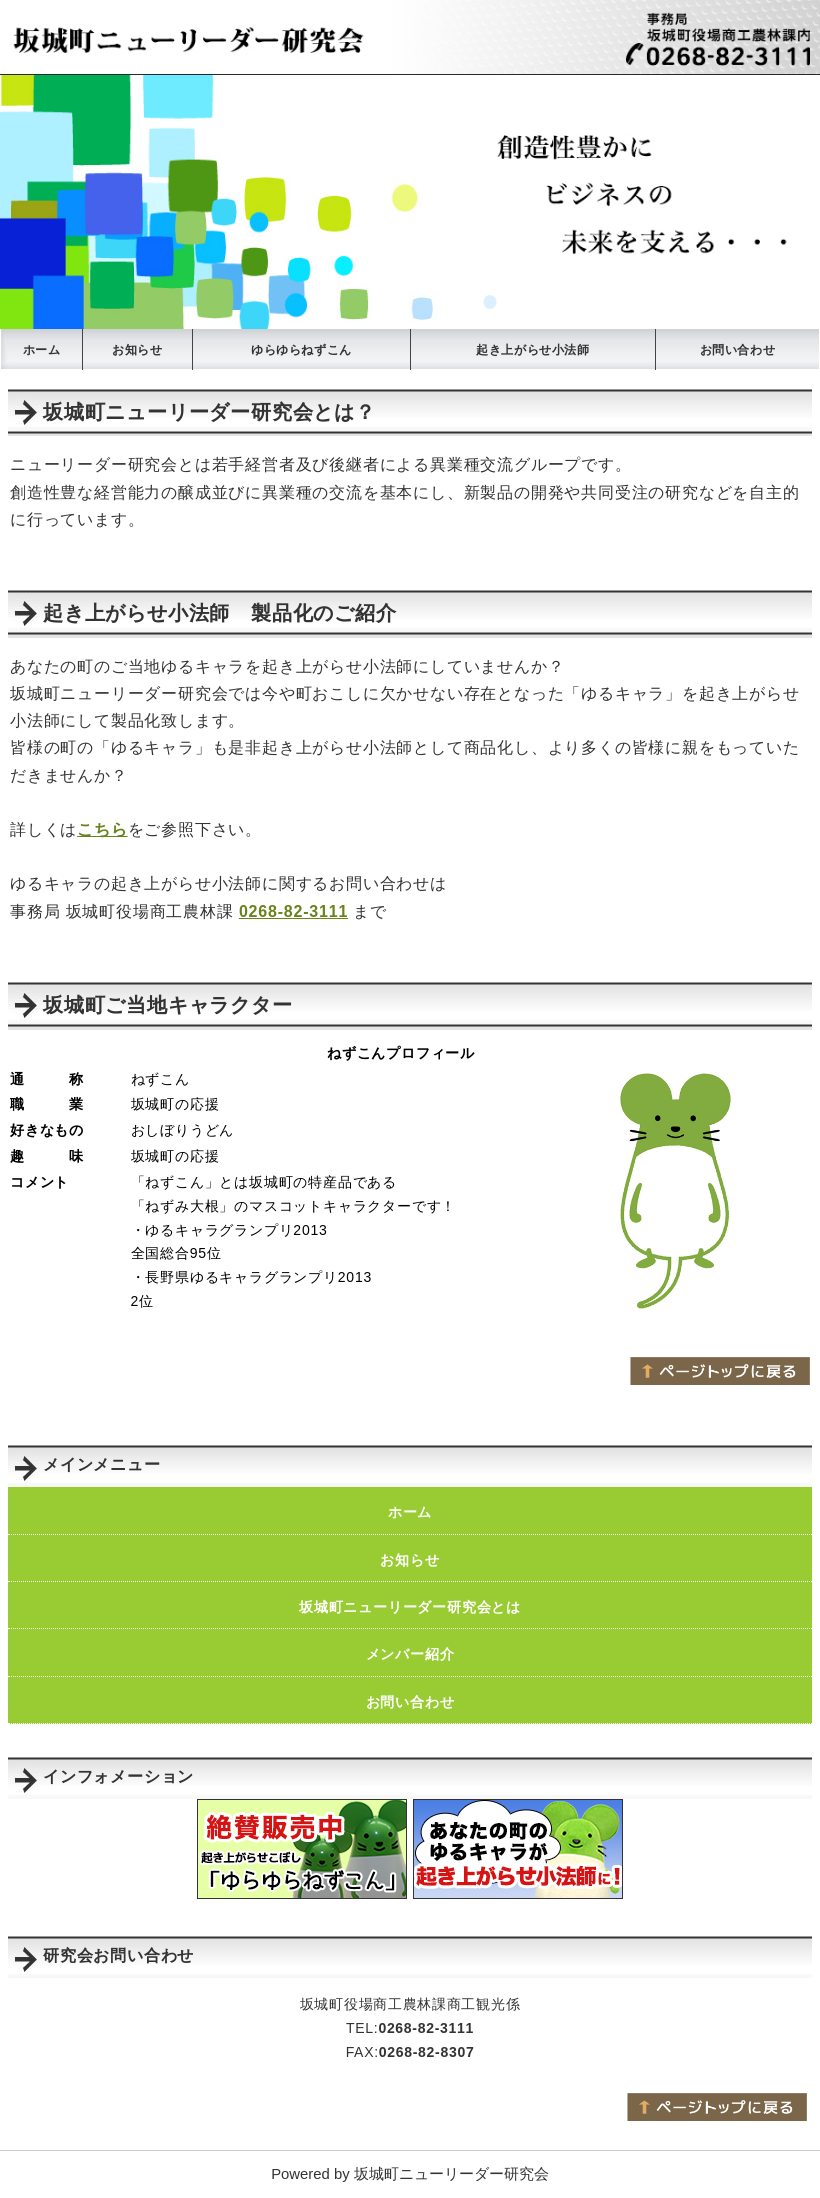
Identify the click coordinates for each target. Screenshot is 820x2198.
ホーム (42, 350)
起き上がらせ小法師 (532, 350)
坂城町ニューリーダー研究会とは (410, 1607)
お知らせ (137, 350)
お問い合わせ (738, 350)
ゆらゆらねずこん (301, 350)
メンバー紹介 (410, 1654)
